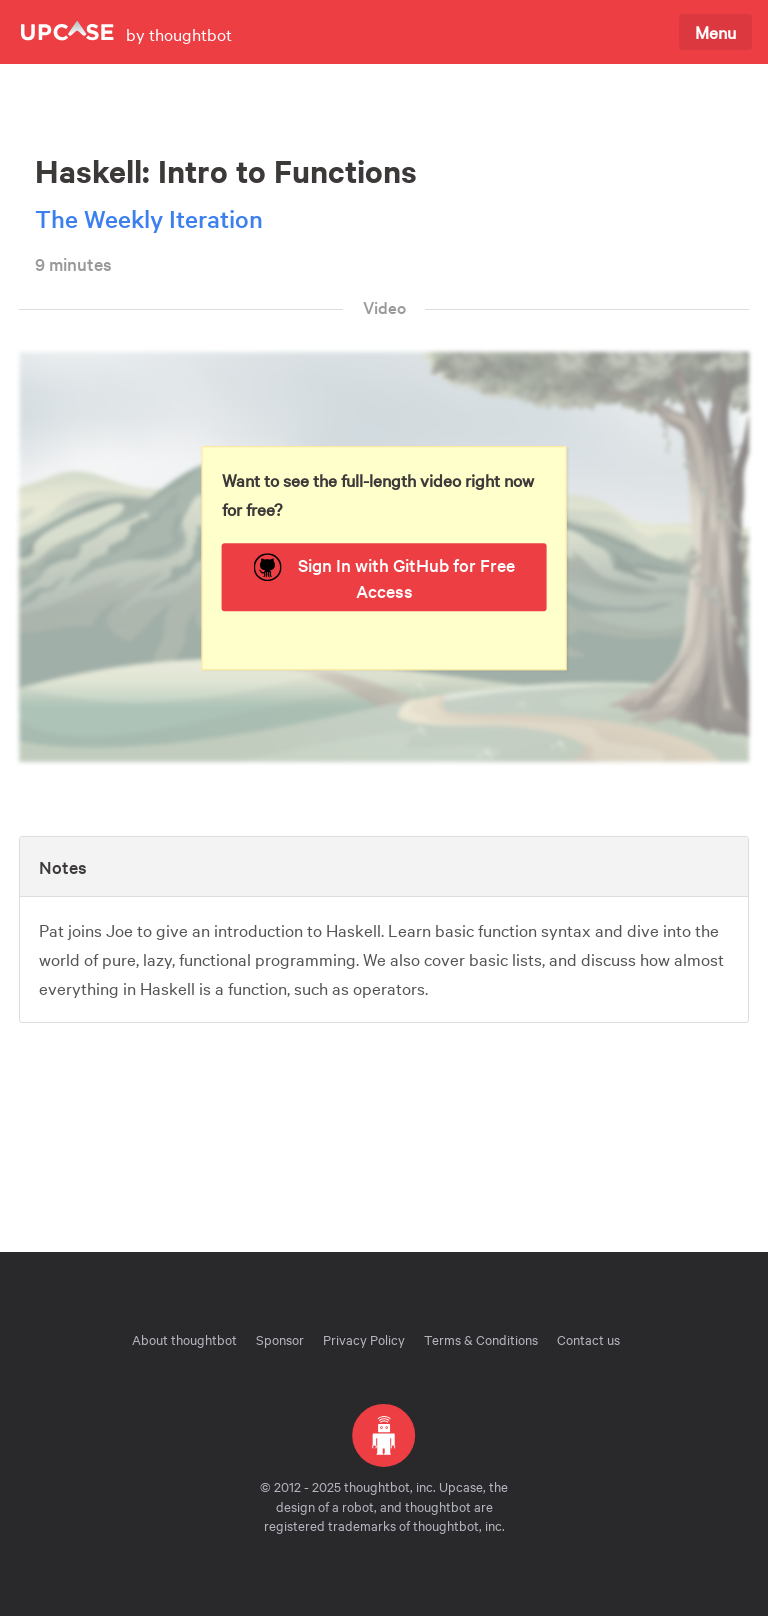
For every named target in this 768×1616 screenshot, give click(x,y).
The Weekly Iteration (149, 218)
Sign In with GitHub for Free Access (384, 578)
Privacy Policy (364, 1339)
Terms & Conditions (481, 1339)
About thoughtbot (184, 1339)
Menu (715, 31)
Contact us (588, 1339)
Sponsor (280, 1339)
